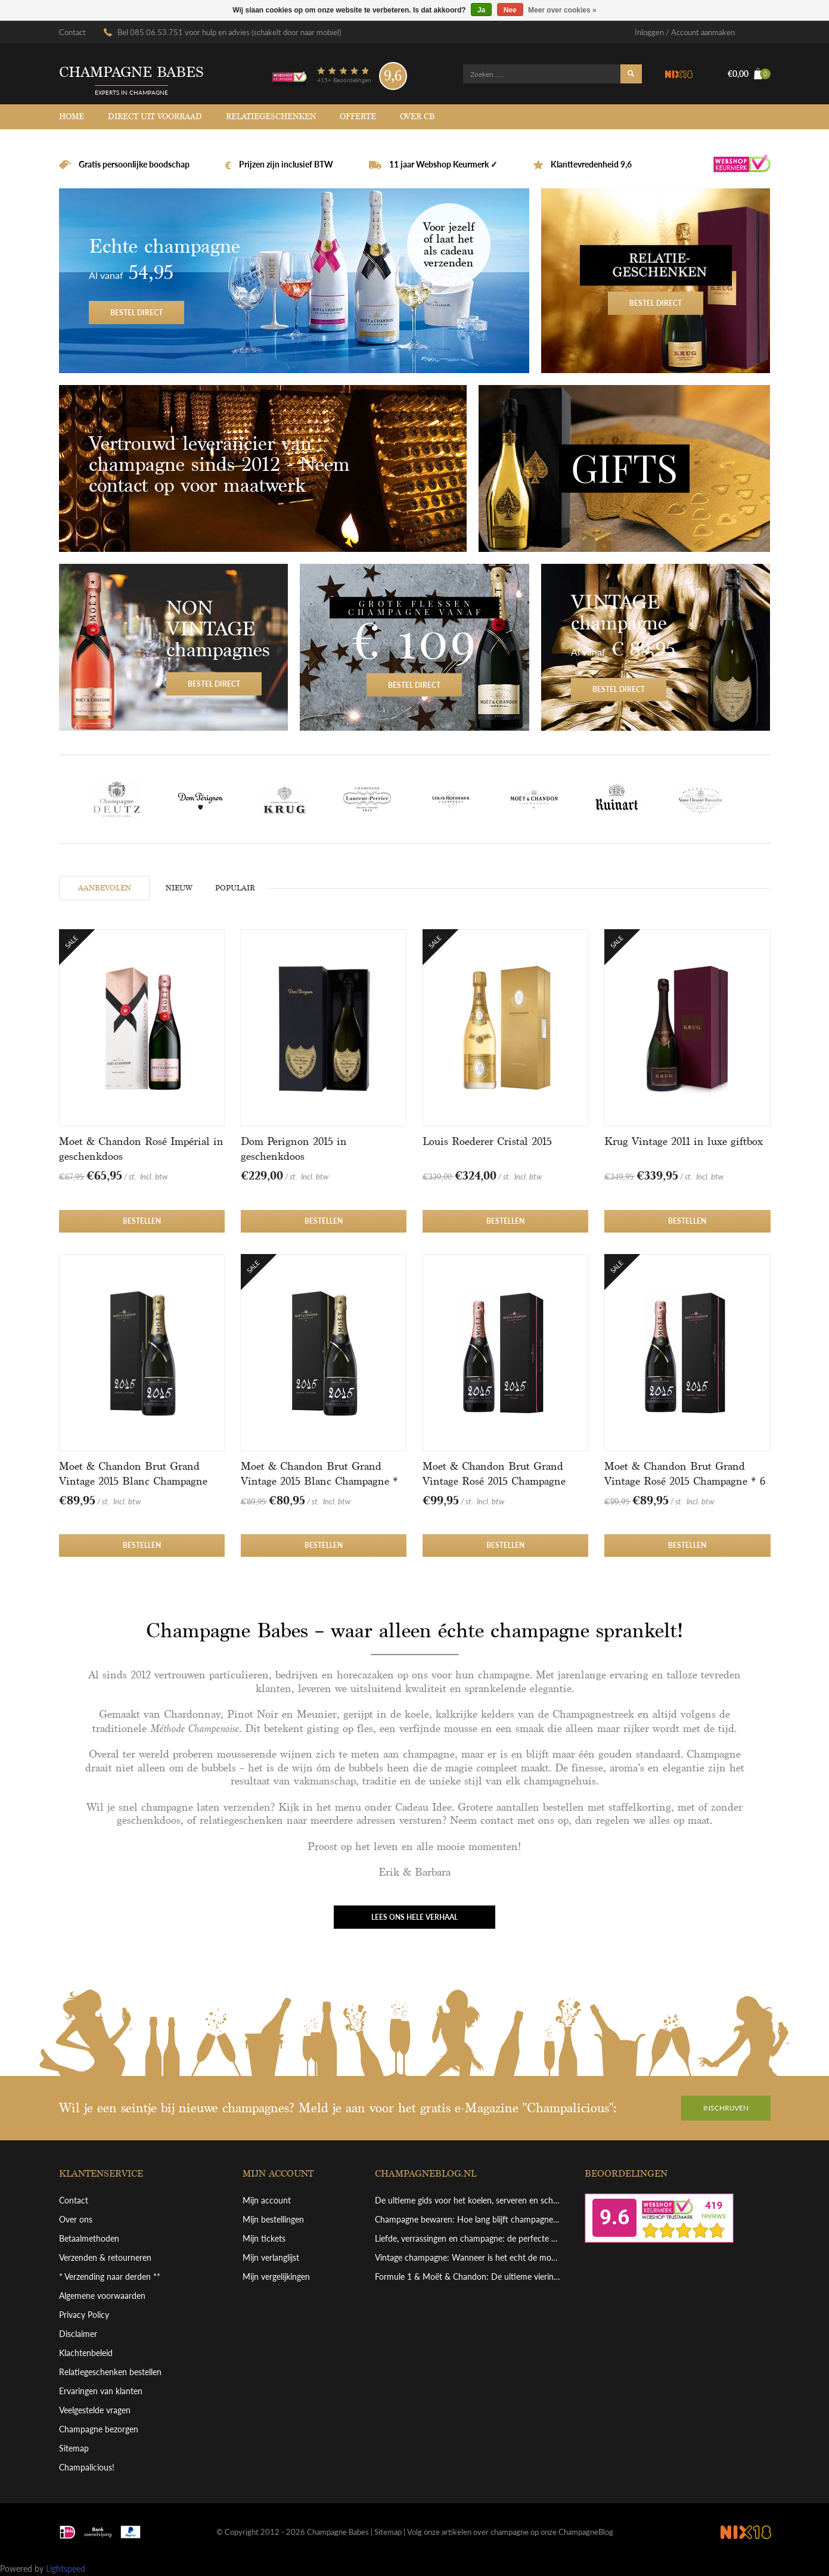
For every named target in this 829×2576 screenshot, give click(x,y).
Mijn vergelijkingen (276, 2276)
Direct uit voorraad (155, 116)
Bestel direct (294, 280)
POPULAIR (235, 888)
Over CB (417, 116)
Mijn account (267, 2200)
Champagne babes (131, 72)
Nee (510, 10)
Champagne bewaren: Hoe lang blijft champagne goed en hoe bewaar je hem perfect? (468, 2219)
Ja (481, 10)
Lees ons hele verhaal (414, 1917)
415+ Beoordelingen (344, 80)
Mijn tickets (264, 2238)
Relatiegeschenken (271, 116)
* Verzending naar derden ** (109, 2276)
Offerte (358, 116)
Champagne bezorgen (98, 2429)
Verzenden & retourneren (105, 2257)
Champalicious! (86, 2467)
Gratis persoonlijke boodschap (133, 164)
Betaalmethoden (89, 2238)
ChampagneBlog (585, 2532)
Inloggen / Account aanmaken (685, 32)
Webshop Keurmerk (742, 165)
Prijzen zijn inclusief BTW (285, 164)
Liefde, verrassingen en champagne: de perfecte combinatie (468, 2238)
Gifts (625, 468)
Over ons (75, 2219)
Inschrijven (726, 2107)
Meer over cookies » (562, 10)
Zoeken (631, 73)
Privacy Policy (84, 2315)
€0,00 (749, 74)
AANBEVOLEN (104, 888)
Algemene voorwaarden (102, 2296)
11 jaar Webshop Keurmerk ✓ (442, 164)
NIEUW (179, 888)
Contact (72, 32)
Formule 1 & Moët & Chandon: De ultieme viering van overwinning (468, 2276)
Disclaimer (78, 2334)
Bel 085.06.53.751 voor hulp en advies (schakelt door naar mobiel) (229, 32)
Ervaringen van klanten (100, 2391)
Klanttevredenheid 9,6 (590, 164)
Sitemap (74, 2448)
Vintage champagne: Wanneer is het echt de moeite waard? (468, 2257)
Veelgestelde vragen (95, 2410)
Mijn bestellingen (273, 2219)
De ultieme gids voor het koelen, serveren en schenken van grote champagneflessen (468, 2200)
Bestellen (142, 1220)
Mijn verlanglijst (271, 2257)
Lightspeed (65, 2568)
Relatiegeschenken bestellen (110, 2372)
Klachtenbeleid (86, 2353)
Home (71, 116)
